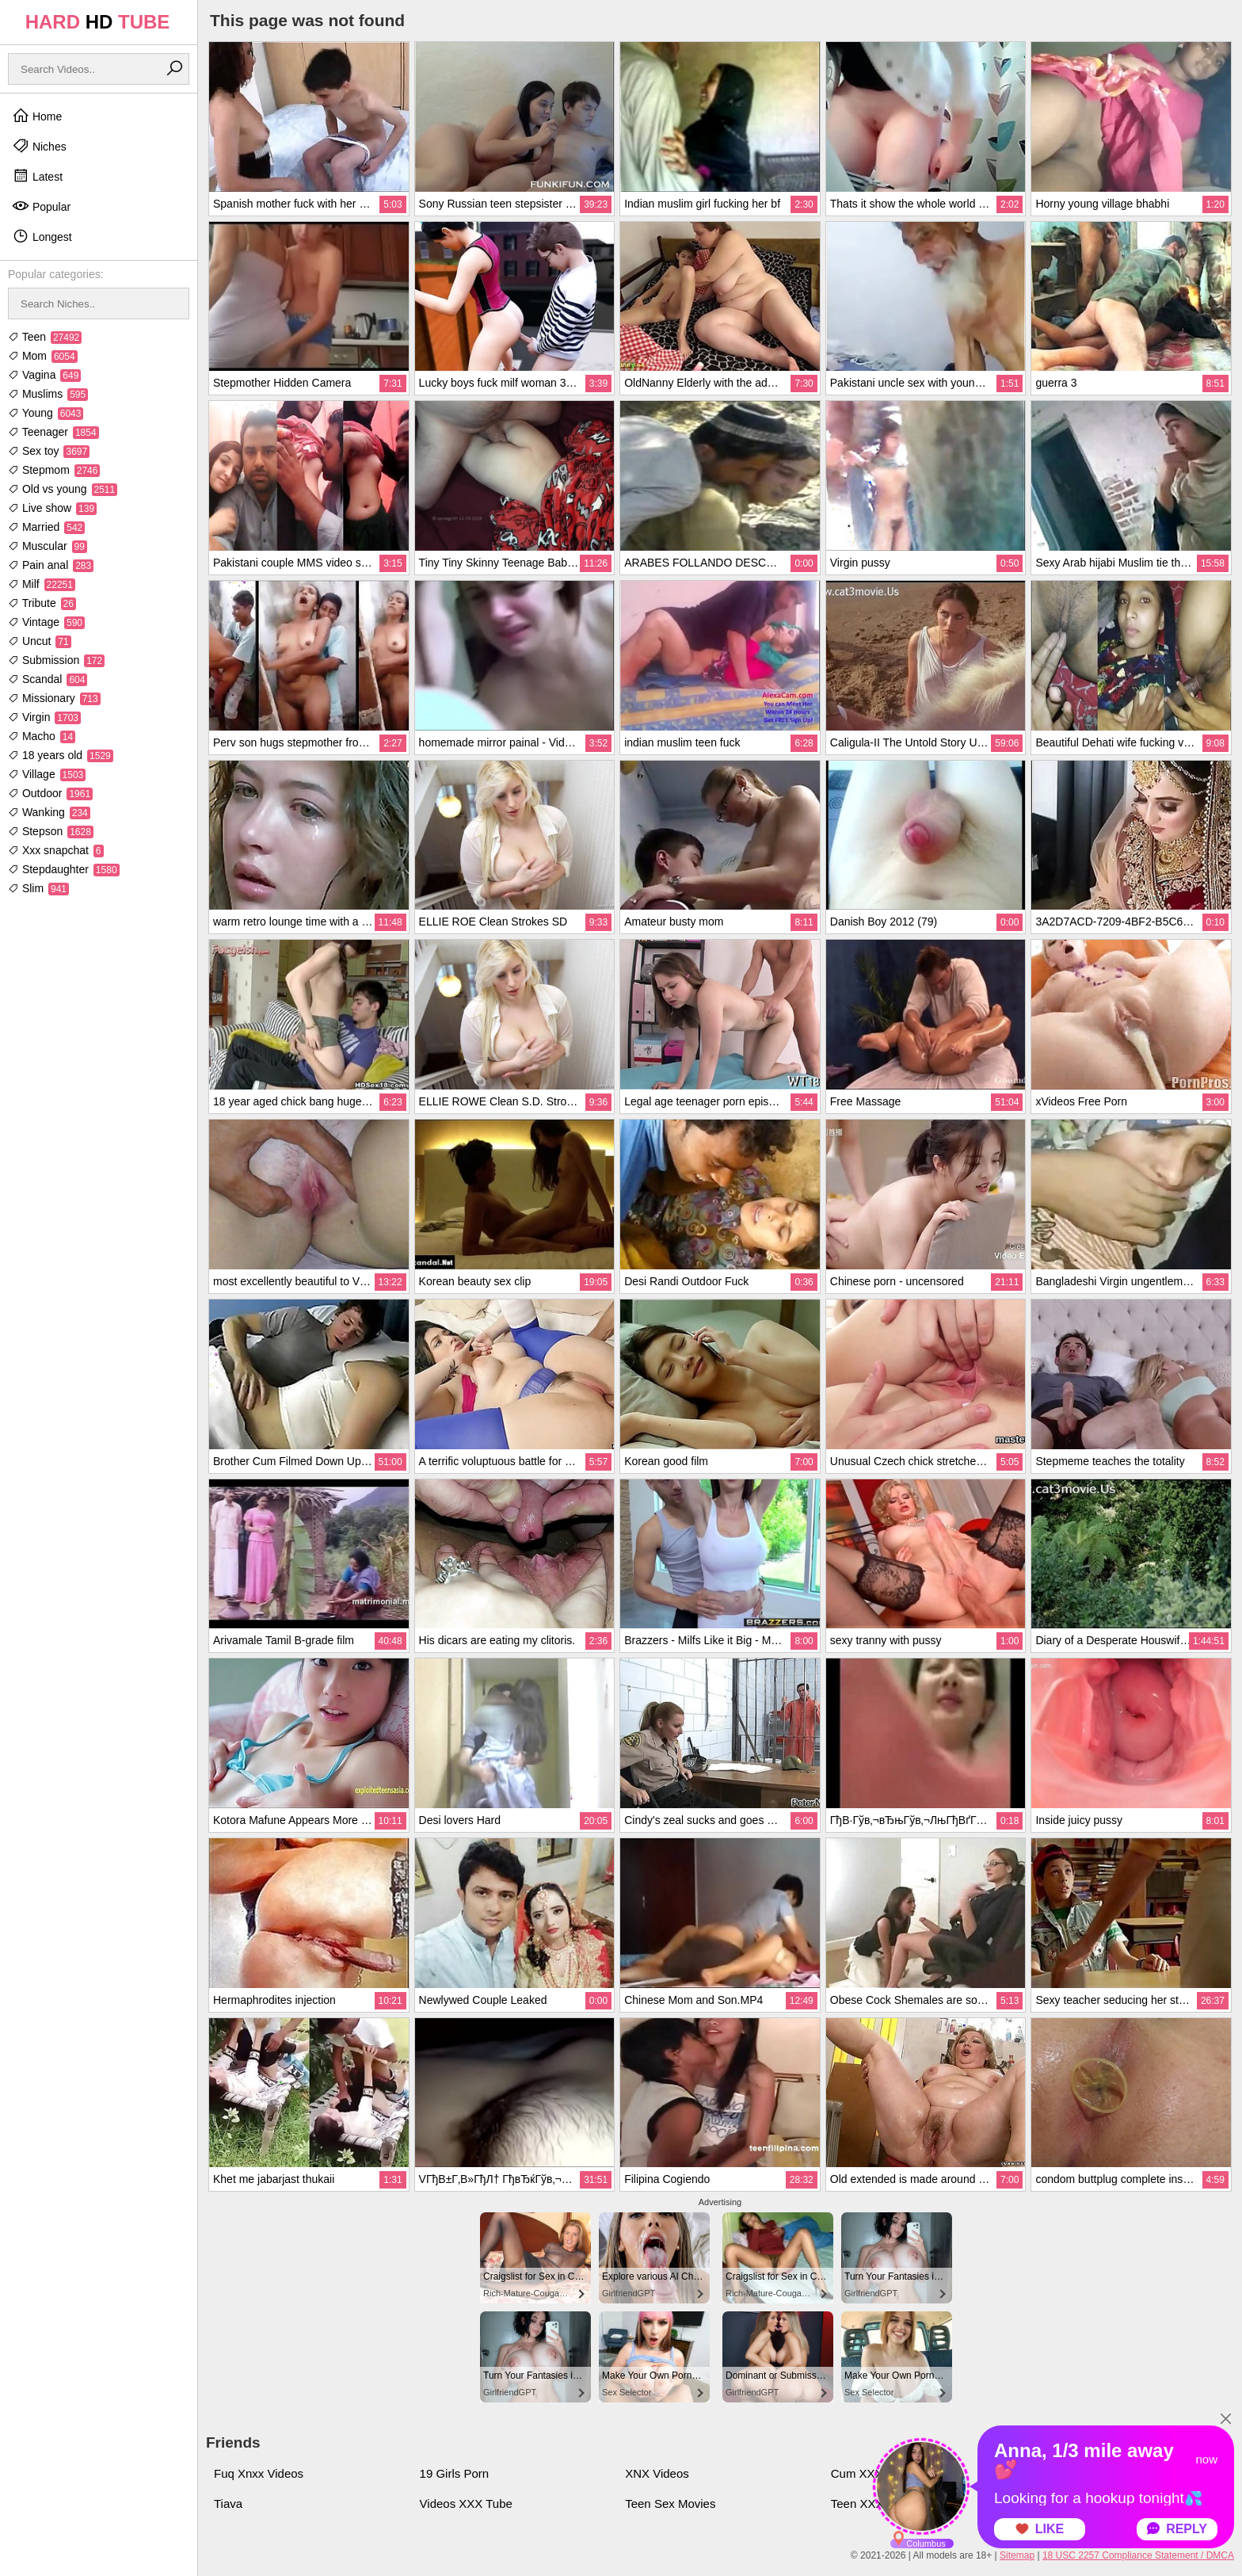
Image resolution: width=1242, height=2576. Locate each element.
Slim (38, 888)
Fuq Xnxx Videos (258, 2473)
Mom (43, 355)
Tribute (42, 603)
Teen (45, 336)
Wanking (49, 812)
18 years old (60, 755)
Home (37, 115)
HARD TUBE (97, 21)
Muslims (48, 393)
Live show (52, 508)
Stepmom (54, 470)
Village (47, 774)
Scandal (47, 679)
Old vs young (62, 489)
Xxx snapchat (56, 850)
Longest (42, 236)
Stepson (50, 831)
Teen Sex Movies (670, 2503)
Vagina (44, 374)
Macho (41, 736)
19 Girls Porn (455, 2473)
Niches (39, 146)
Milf (41, 584)
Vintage (46, 622)
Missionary (54, 698)
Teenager (53, 432)
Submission (56, 660)
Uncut (39, 641)
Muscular (47, 546)
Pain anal (50, 565)
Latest (37, 176)
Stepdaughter (64, 869)
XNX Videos (657, 2473)
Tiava (228, 2503)
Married (46, 527)
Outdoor (50, 793)
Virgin (44, 717)
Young (45, 412)
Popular (41, 206)
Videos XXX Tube (466, 2503)
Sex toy (49, 451)
